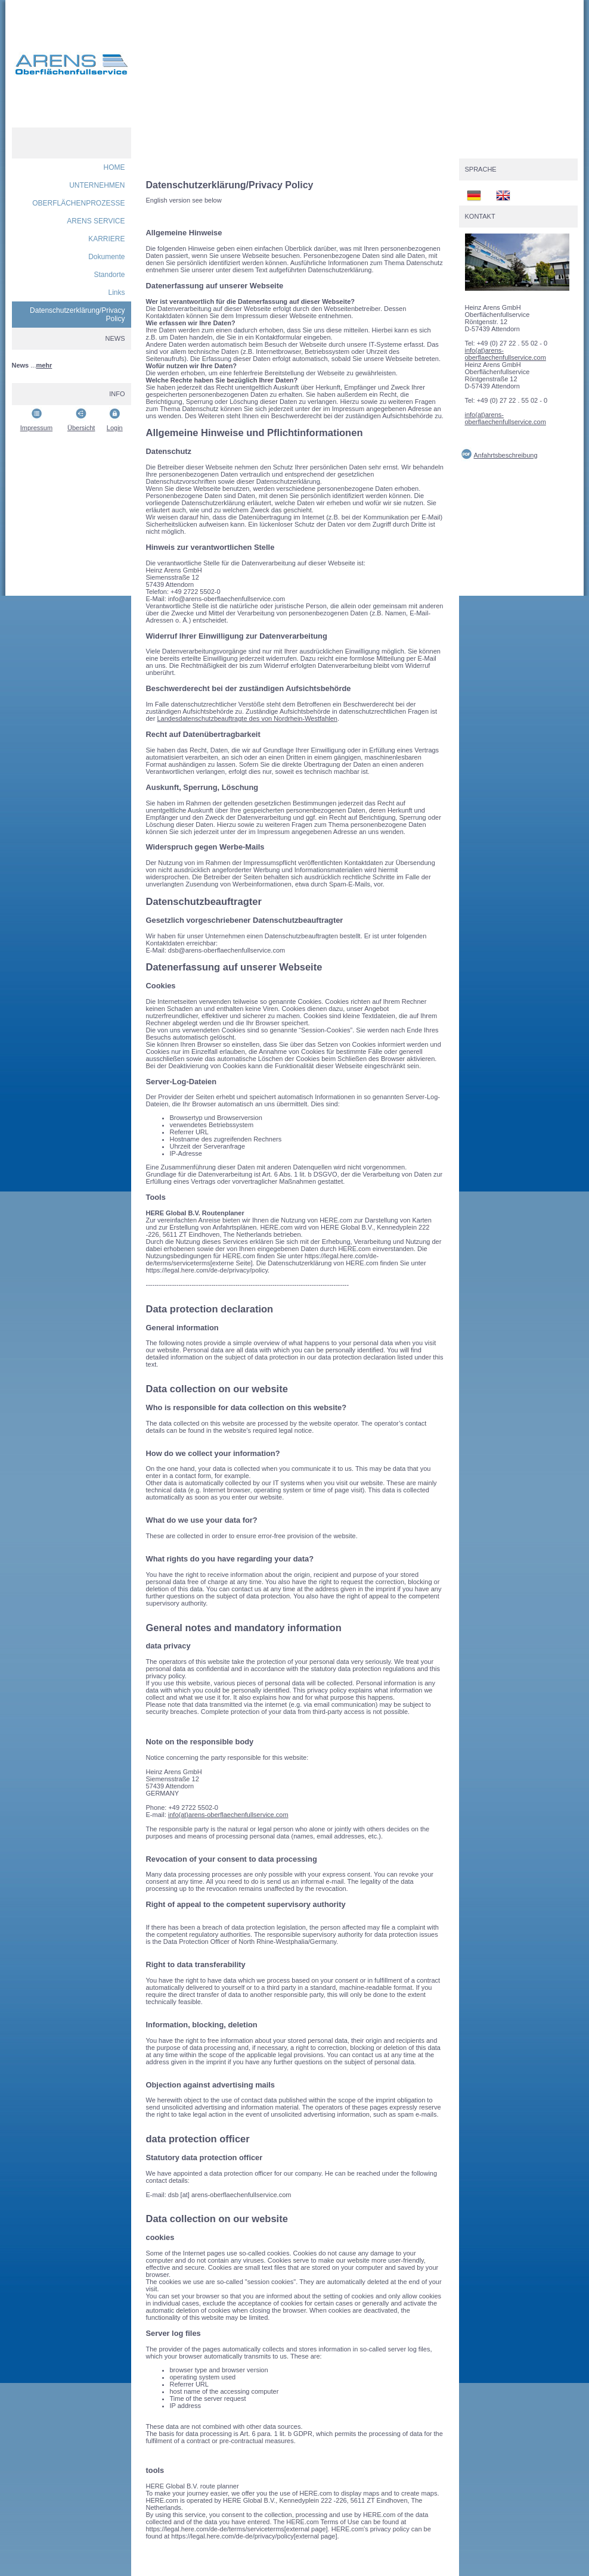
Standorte (109, 274)
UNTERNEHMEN (97, 185)
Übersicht (81, 427)
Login (115, 427)
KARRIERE (106, 239)
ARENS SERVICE (96, 221)
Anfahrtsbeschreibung (506, 455)
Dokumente (106, 257)
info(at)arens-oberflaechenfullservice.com (228, 1814)
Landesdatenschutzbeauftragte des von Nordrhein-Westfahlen (247, 718)
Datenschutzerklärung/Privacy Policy (77, 314)
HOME (114, 167)
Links (116, 292)
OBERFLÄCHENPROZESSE (78, 203)
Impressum (36, 427)
